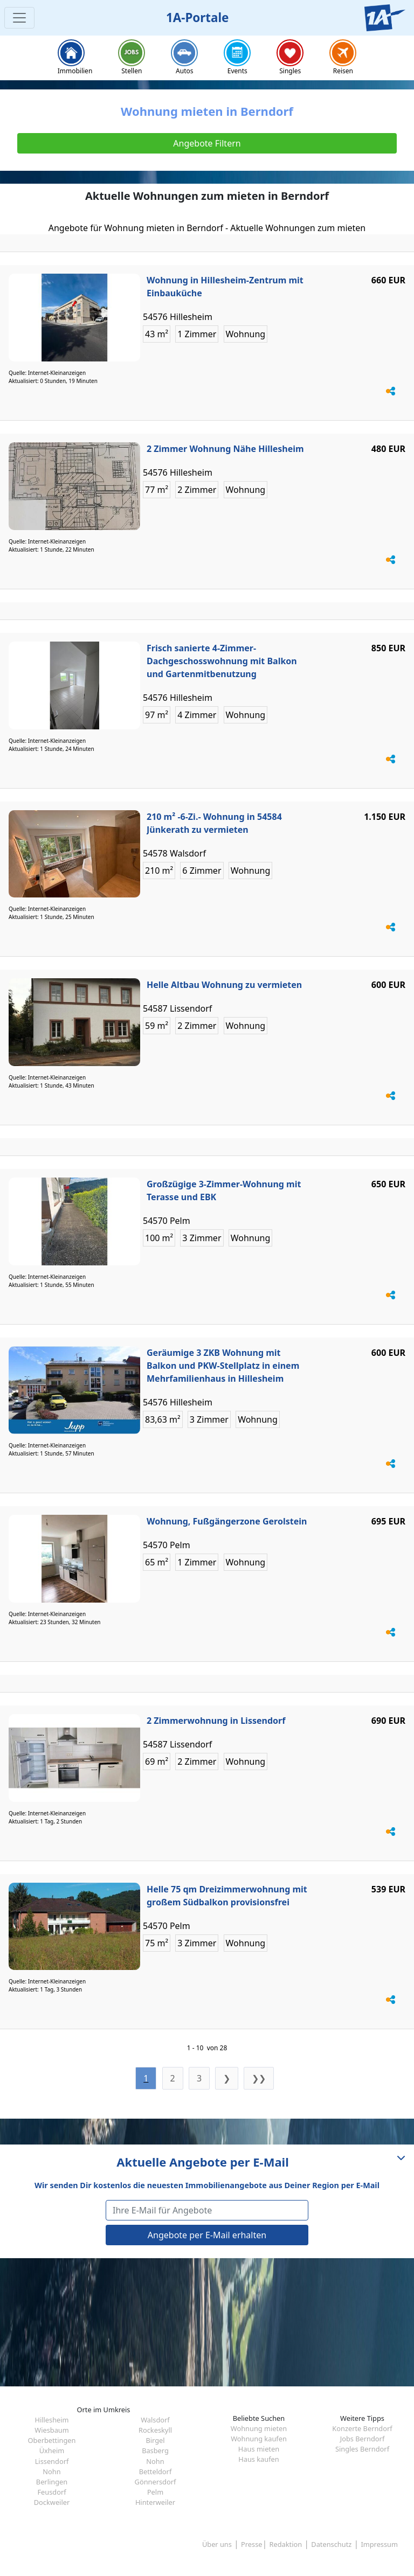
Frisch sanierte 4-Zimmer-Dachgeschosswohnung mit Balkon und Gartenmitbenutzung (222, 661)
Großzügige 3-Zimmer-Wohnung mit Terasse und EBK (224, 1190)
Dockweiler (52, 2502)
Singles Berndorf (362, 2449)
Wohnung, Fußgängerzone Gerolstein (227, 1521)
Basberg (155, 2450)
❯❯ (259, 2078)
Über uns (217, 2544)
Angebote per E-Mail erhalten (207, 2235)
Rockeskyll (155, 2430)
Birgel (155, 2440)
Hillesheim (51, 2420)
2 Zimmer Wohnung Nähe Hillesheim (225, 449)
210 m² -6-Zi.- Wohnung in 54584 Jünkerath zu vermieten (214, 823)
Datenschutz (331, 2544)
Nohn (155, 2461)
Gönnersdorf (155, 2482)
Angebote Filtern (206, 143)
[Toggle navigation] (19, 18)
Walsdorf (155, 2420)
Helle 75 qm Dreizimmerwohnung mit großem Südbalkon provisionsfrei (227, 1895)
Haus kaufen (258, 2459)
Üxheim (52, 2450)
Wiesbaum (51, 2430)
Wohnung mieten (259, 2428)
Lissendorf (52, 2461)
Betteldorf (155, 2471)
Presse (251, 2544)
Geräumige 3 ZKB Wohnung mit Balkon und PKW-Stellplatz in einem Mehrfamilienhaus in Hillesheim (223, 1365)
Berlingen (51, 2482)
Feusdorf (51, 2492)
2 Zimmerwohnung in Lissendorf (216, 1720)
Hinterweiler (155, 2502)
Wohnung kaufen (259, 2438)
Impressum (379, 2544)
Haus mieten (258, 2449)
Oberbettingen (52, 2440)
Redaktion (286, 2544)
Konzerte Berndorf (362, 2428)
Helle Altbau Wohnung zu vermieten (224, 985)
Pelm (155, 2492)
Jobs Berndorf (362, 2438)
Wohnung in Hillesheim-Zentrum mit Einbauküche (225, 286)
